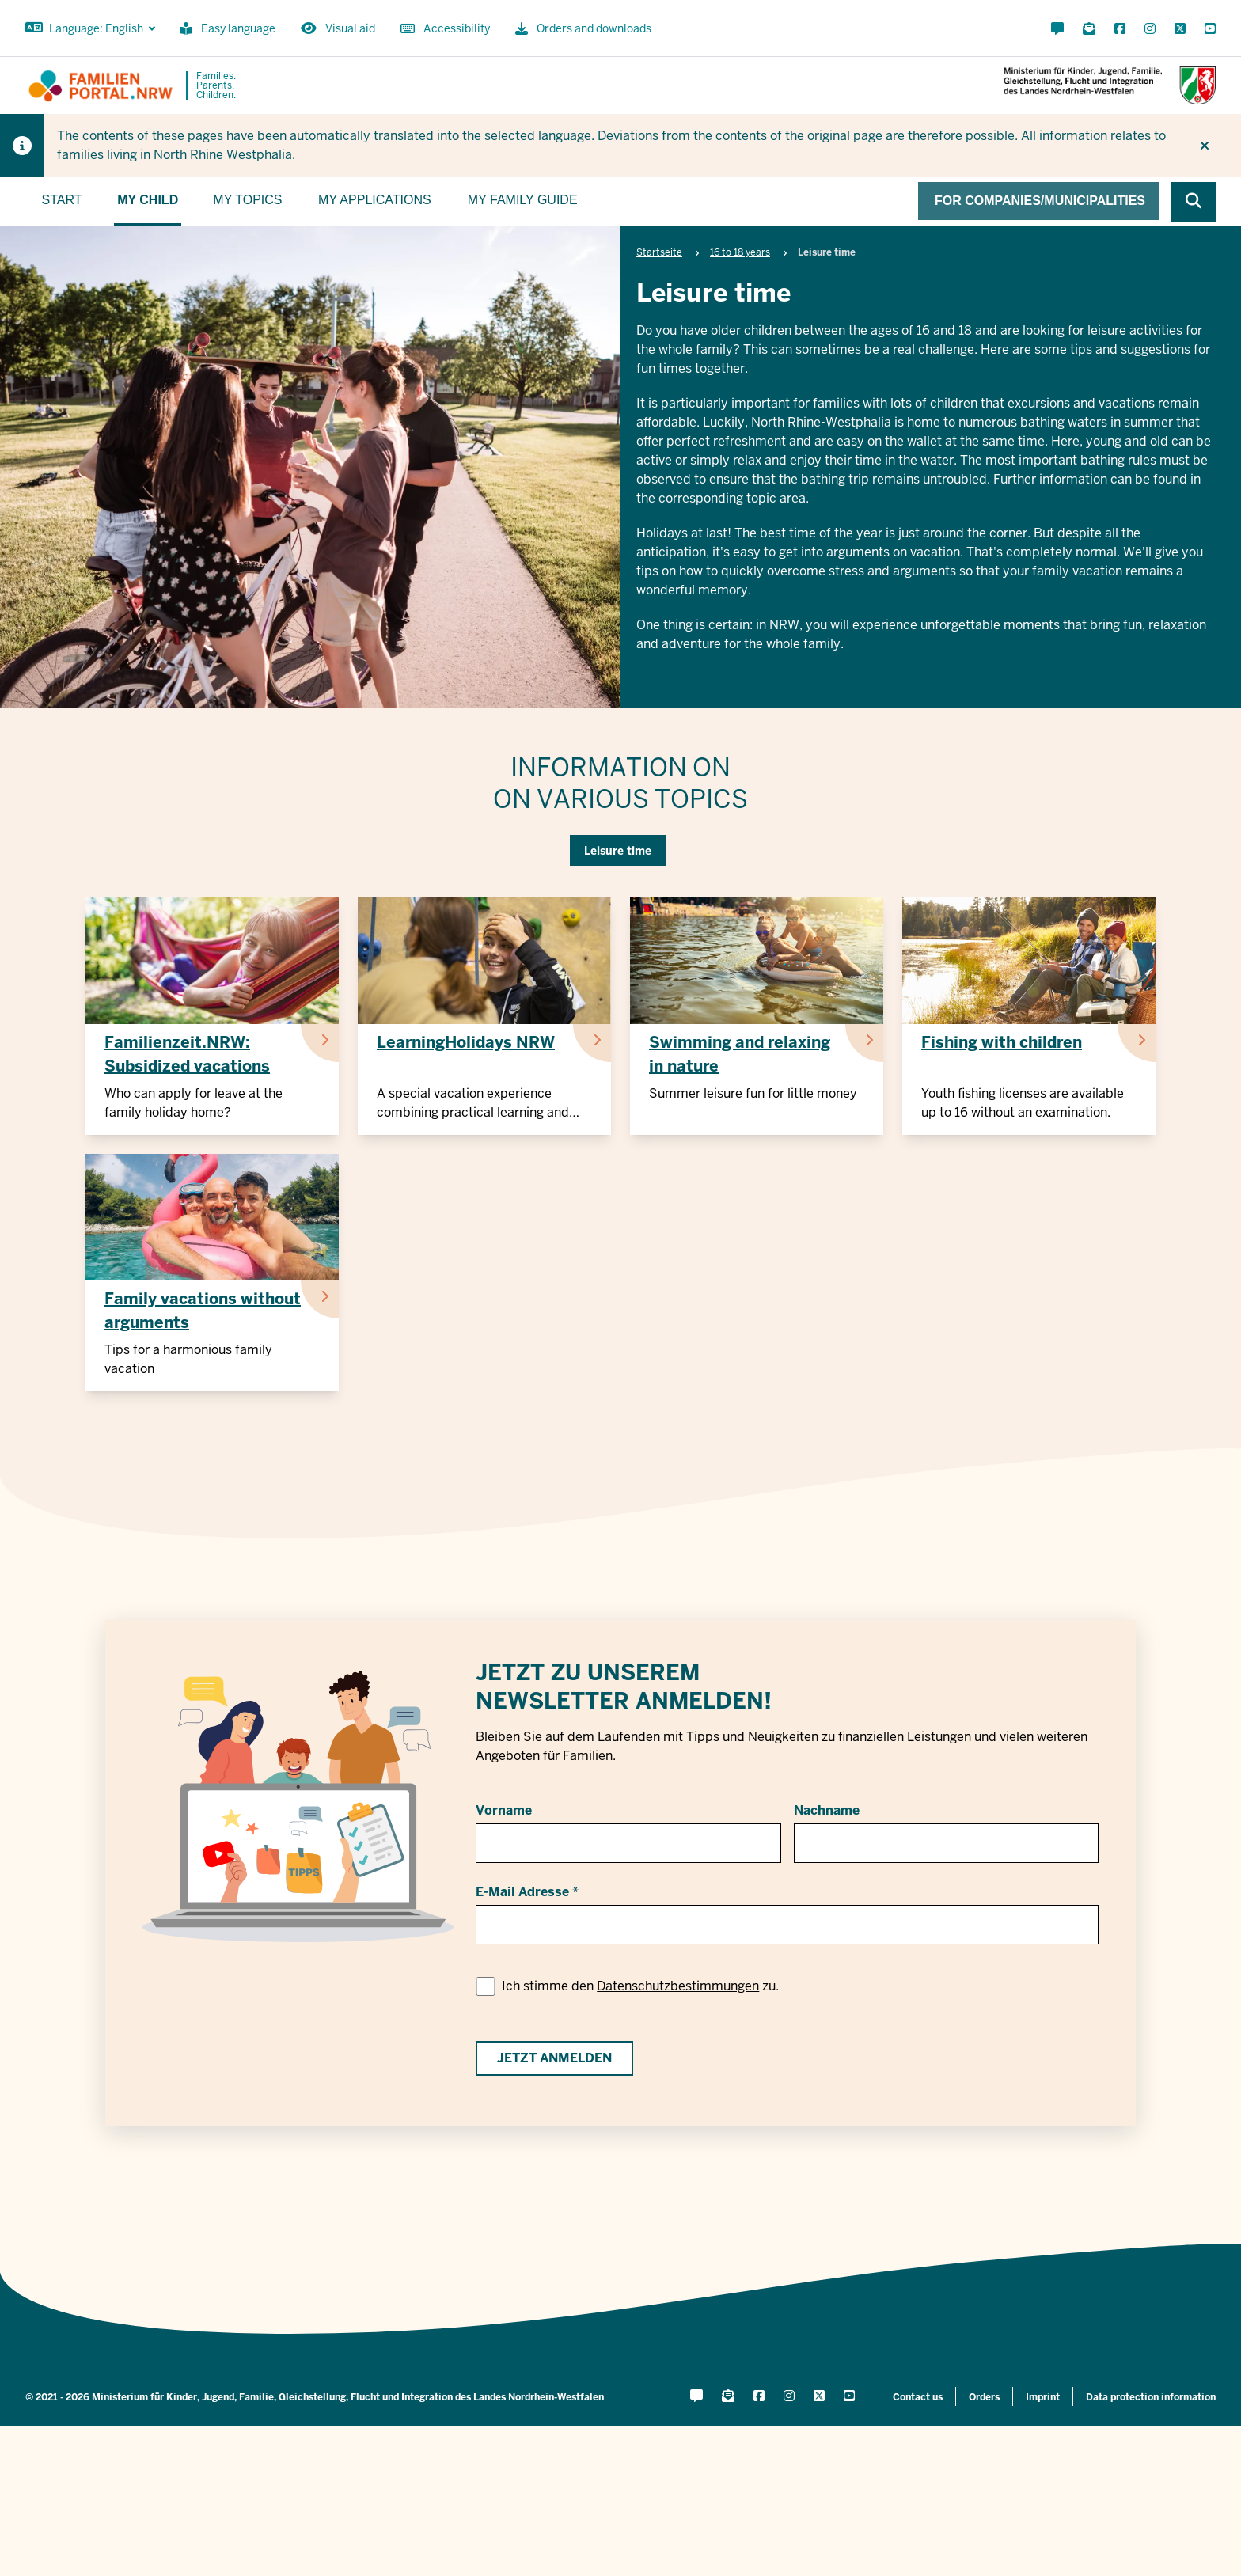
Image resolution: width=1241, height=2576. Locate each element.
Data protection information (1151, 2397)
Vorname (504, 1810)
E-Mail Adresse (522, 1892)
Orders (984, 2397)
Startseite (659, 252)
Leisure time (617, 851)
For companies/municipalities (1040, 200)
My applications (374, 200)
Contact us (918, 2397)
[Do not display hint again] (1204, 146)
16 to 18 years (740, 252)
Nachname (827, 1810)
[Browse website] (1193, 202)
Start (62, 200)
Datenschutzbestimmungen (678, 1986)
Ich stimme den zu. (640, 1986)
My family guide (523, 200)
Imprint (1043, 2397)
